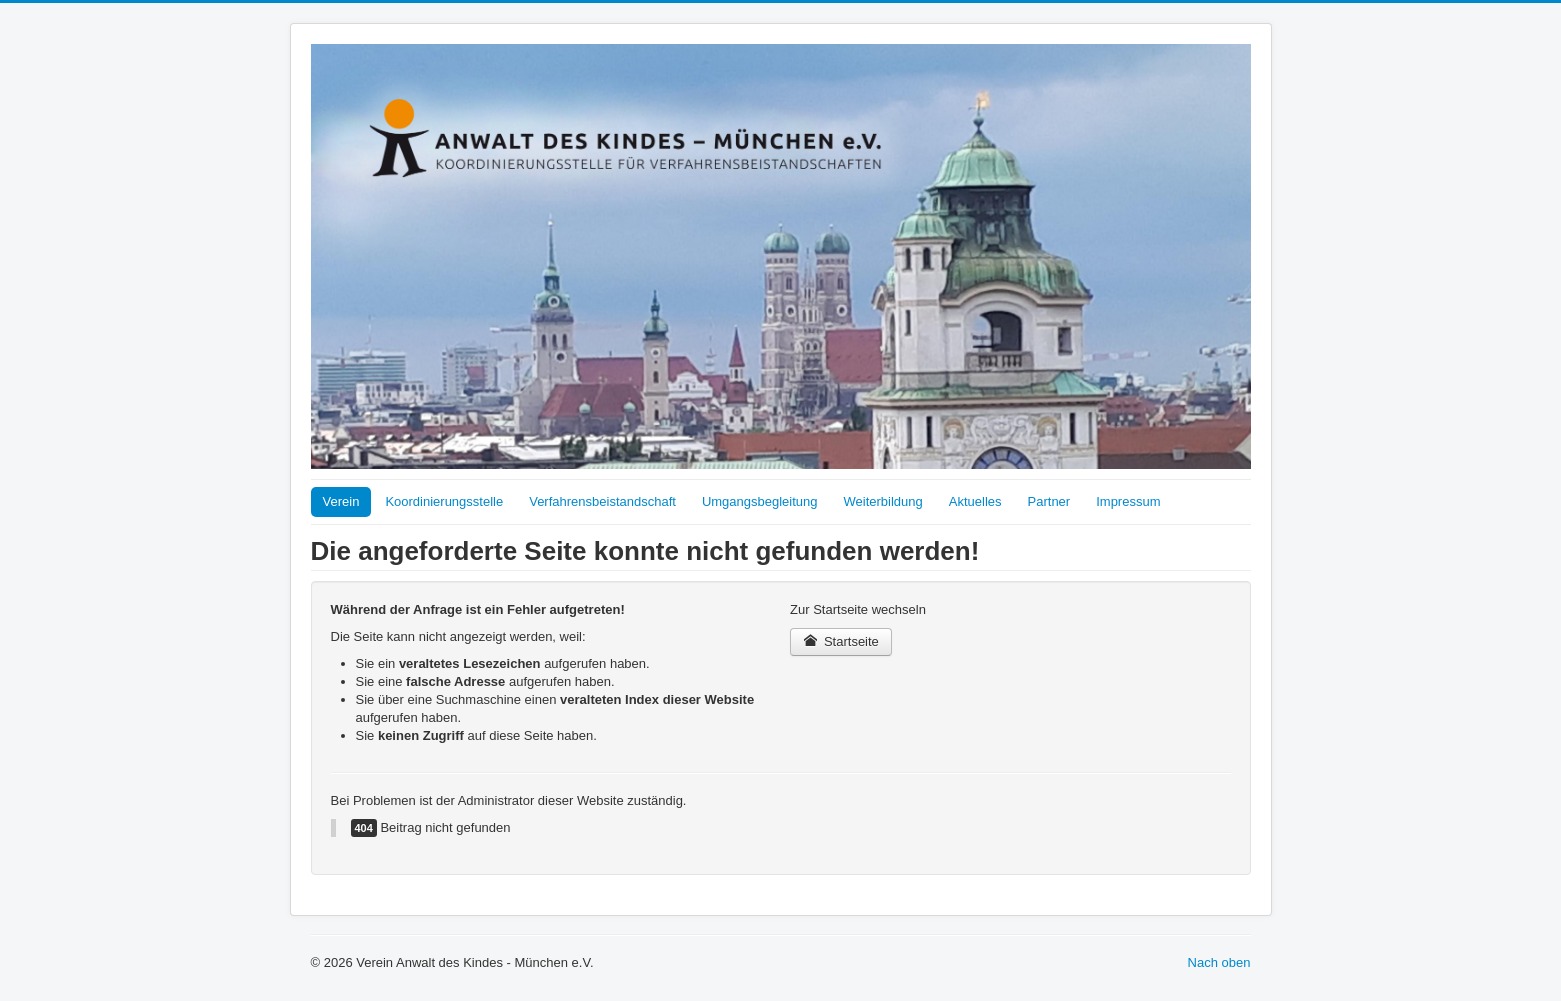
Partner (1049, 501)
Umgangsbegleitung (760, 501)
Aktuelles (975, 501)
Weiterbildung (883, 501)
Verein (341, 501)
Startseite (841, 641)
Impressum (1128, 501)
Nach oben (1219, 962)
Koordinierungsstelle (444, 501)
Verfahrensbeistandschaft (602, 501)
